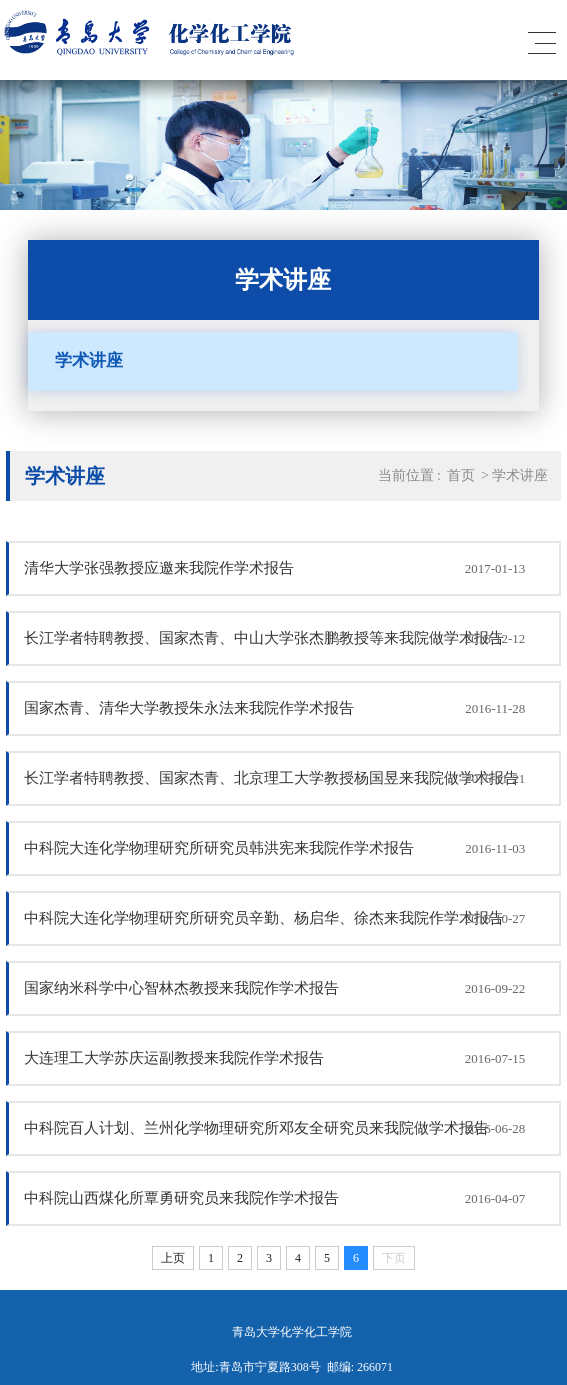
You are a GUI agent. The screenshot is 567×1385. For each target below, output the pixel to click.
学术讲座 (89, 360)
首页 (461, 475)
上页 (173, 1258)
